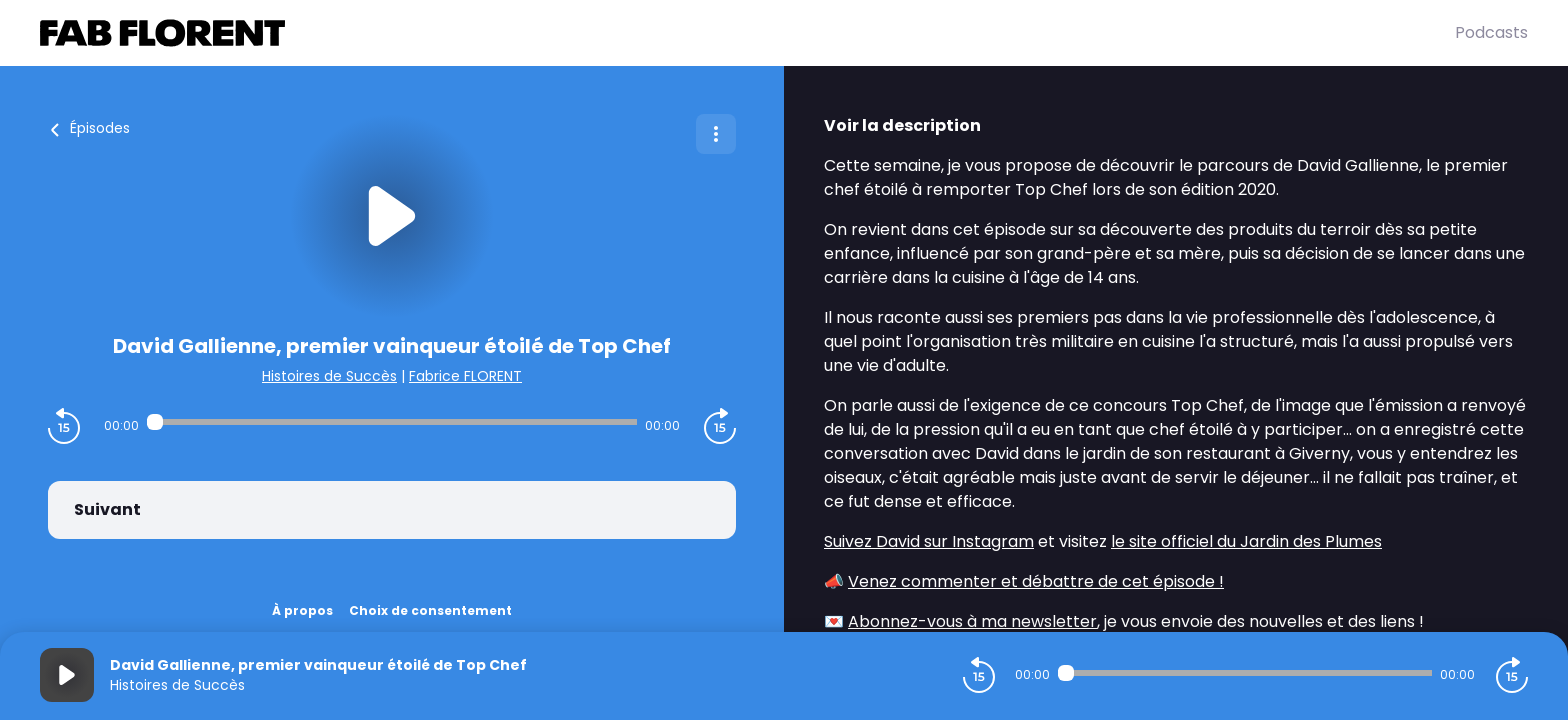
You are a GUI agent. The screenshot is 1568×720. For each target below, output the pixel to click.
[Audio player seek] (392, 422)
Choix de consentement (430, 610)
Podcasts (1491, 32)
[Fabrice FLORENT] (747, 33)
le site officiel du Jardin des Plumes (1246, 541)
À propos (302, 610)
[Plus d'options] (716, 134)
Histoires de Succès (329, 376)
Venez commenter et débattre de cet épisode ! (1036, 581)
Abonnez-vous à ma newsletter (972, 621)
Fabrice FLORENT (465, 376)
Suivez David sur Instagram (929, 541)
